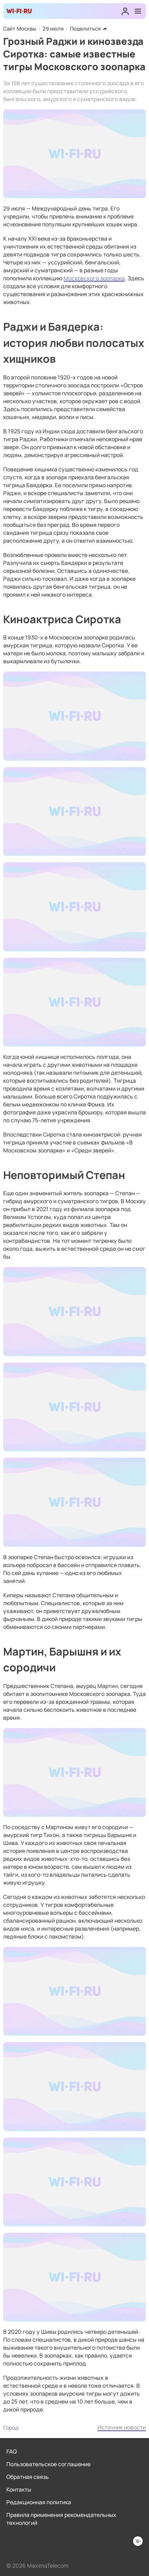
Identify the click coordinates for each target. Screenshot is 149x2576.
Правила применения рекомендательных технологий (61, 2518)
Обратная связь (27, 2476)
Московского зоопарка (94, 278)
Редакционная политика (38, 2502)
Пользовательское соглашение (48, 2464)
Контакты (18, 2489)
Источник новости (121, 2427)
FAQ (11, 2451)
